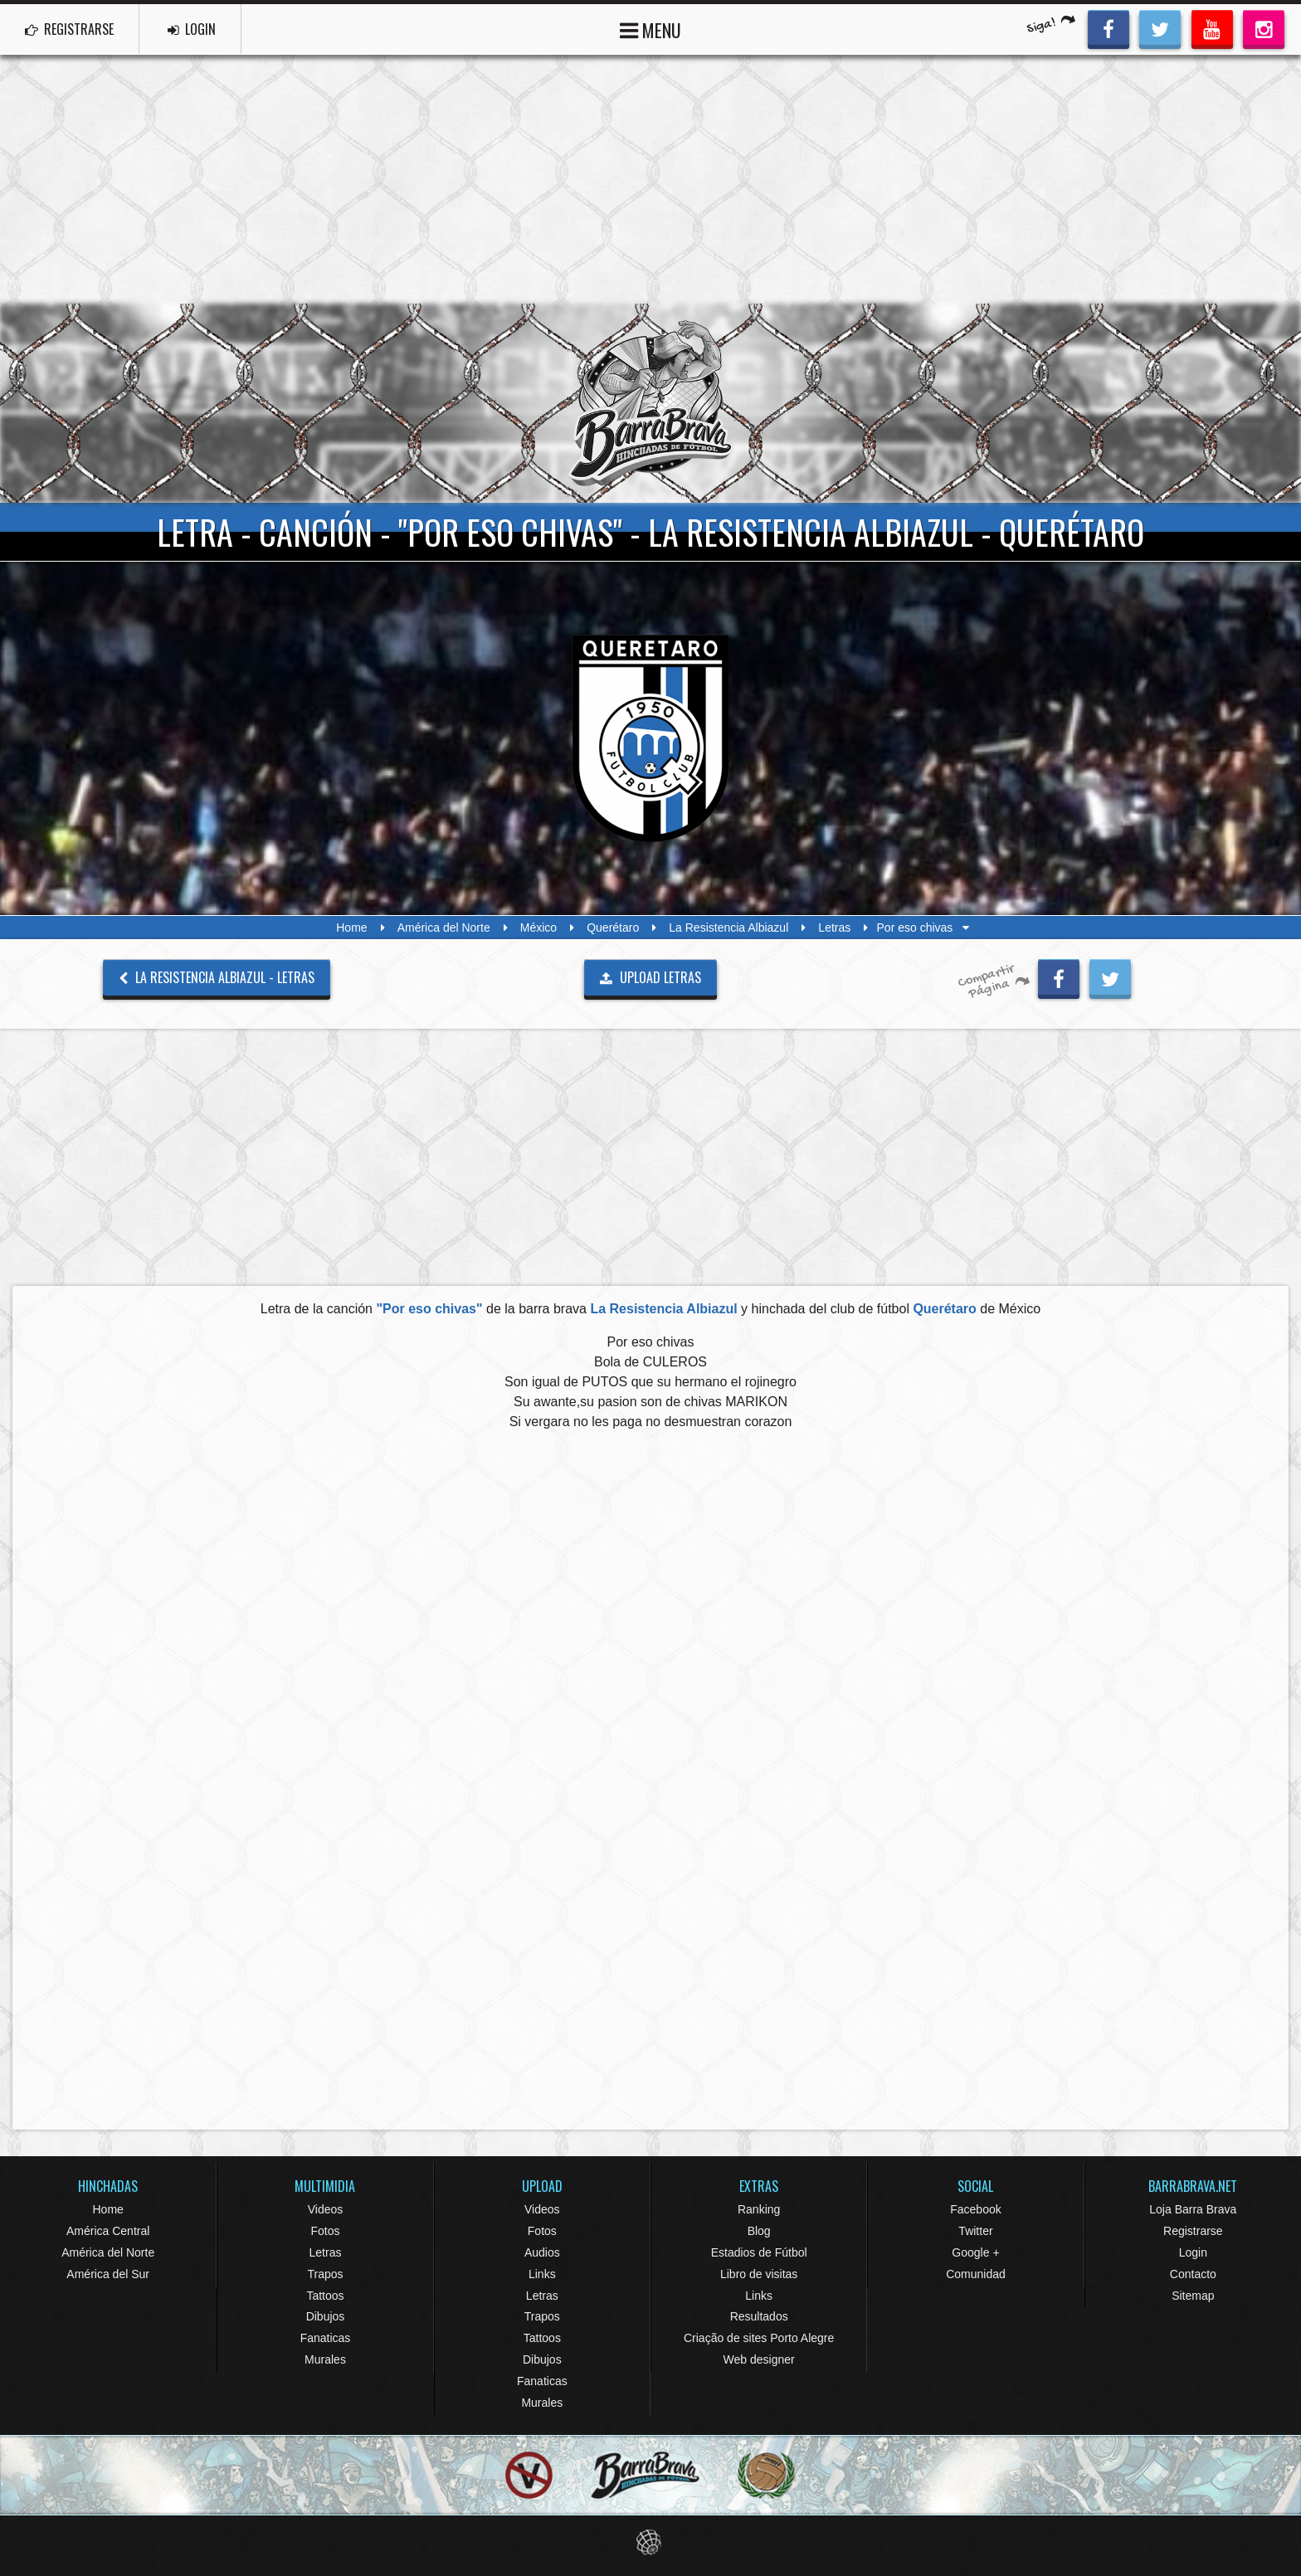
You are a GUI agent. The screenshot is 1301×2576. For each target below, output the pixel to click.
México (538, 927)
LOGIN (192, 29)
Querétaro (613, 927)
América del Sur (107, 2274)
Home (351, 927)
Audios (542, 2252)
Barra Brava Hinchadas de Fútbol (650, 403)
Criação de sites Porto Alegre (759, 2338)
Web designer (759, 2359)
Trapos (325, 2274)
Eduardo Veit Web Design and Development (650, 2542)
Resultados (759, 2316)
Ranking (759, 2209)
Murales (325, 2359)
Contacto (1193, 2274)
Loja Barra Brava (1192, 2209)
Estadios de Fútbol (759, 2252)
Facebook (975, 2209)
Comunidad (976, 2274)
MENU (650, 28)
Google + (975, 2252)
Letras (834, 927)
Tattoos (325, 2295)
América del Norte (443, 927)
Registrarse (1193, 2231)
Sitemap (1193, 2295)
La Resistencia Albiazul (728, 927)
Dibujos (325, 2316)
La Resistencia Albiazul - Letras (216, 977)
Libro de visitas (758, 2274)
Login (1193, 2252)
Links (542, 2274)
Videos (326, 2209)
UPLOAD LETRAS (650, 977)
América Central (107, 2231)
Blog (759, 2231)
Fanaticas (325, 2338)
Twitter (975, 2231)
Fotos (324, 2231)
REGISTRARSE (69, 29)
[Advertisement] (650, 179)
